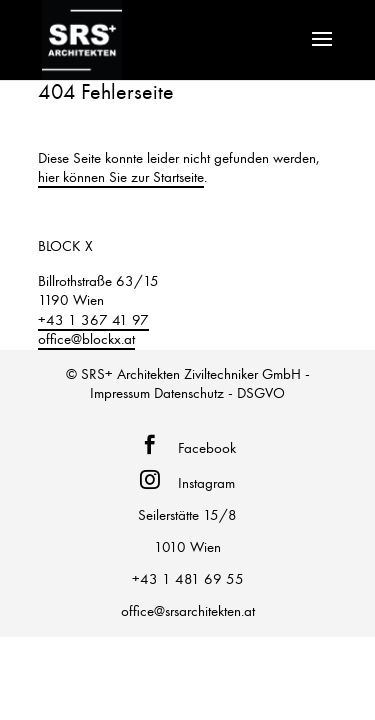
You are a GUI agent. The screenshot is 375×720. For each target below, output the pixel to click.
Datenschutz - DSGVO (219, 393)
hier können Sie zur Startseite (121, 177)
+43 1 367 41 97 (93, 320)
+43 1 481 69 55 (188, 579)
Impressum (120, 393)
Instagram (202, 483)
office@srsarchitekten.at (188, 611)
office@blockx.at (86, 339)
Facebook (203, 448)
